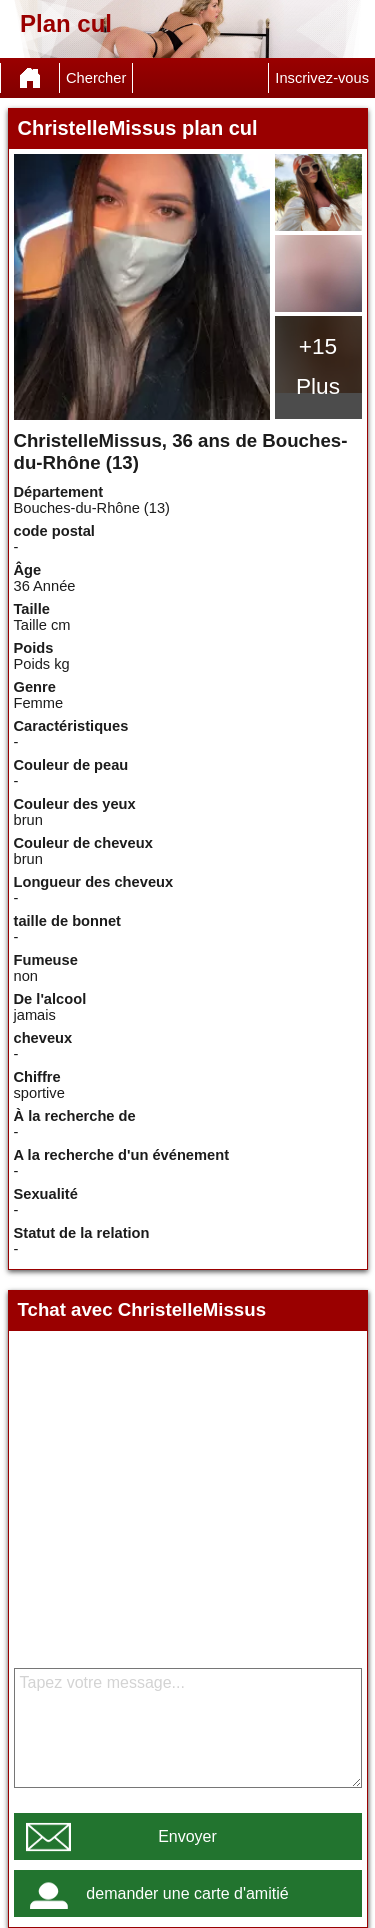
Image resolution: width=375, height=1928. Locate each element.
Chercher (96, 78)
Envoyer (187, 1836)
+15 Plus (318, 366)
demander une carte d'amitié (187, 1893)
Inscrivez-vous (322, 78)
